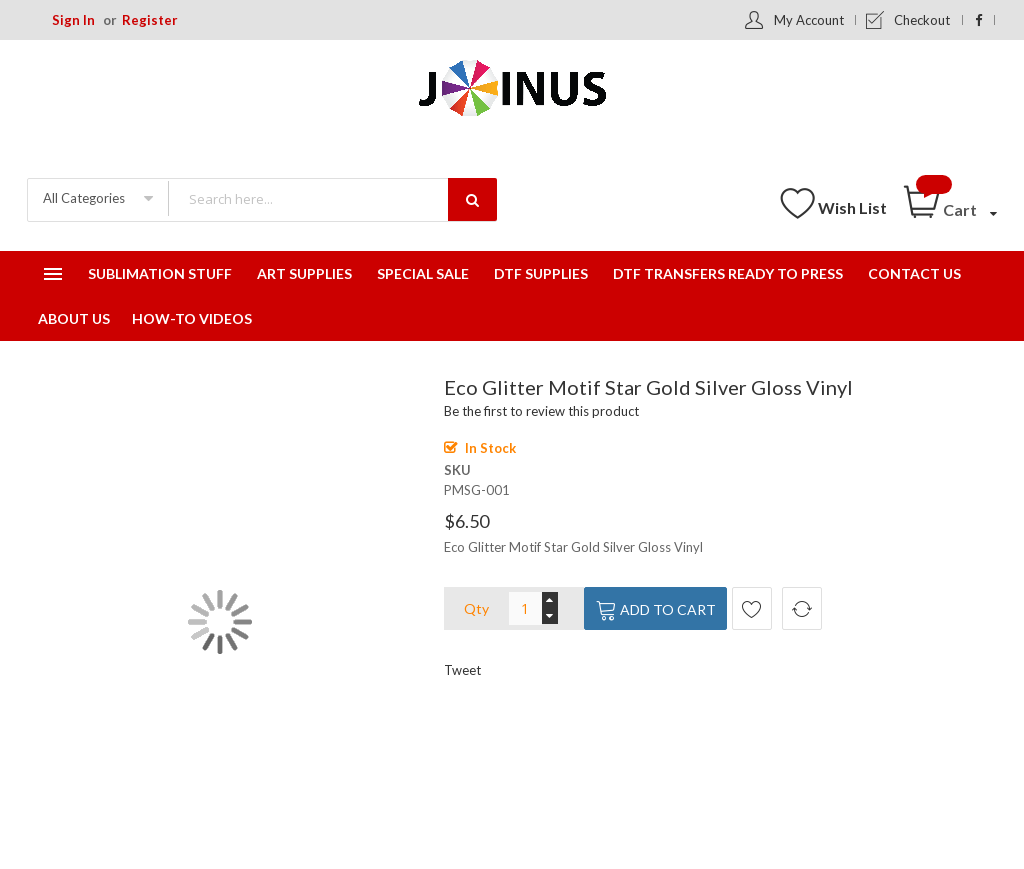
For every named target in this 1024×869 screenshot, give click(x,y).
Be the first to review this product (541, 411)
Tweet (462, 670)
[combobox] (332, 198)
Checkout (922, 20)
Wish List (852, 207)
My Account (809, 20)
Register (150, 20)
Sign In (73, 20)
